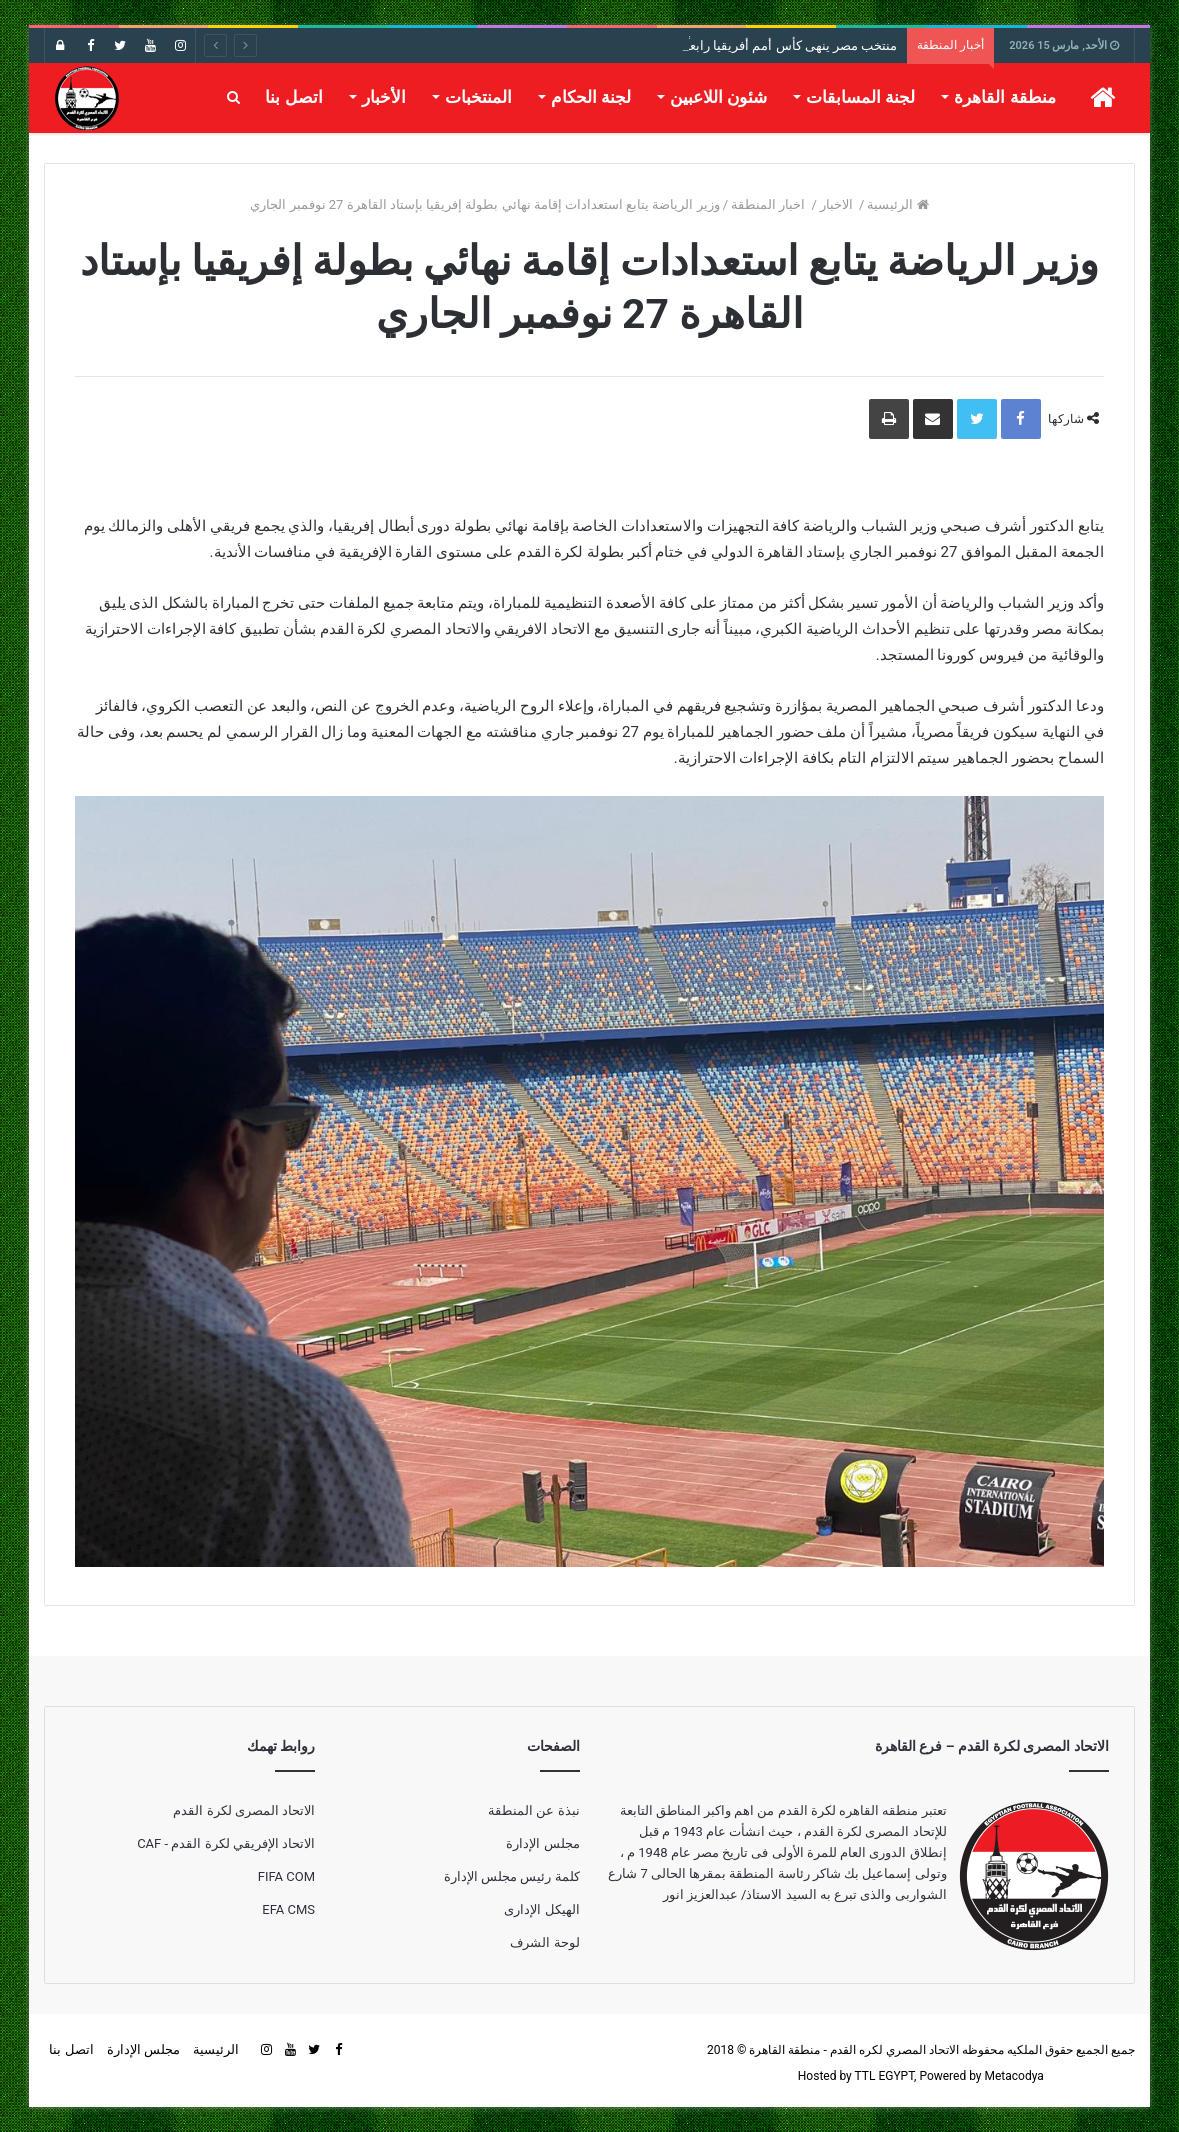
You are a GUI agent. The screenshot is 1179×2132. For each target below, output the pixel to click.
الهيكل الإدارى (541, 1909)
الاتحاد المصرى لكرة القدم (244, 1810)
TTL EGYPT (885, 2076)
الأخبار (384, 97)
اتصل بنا (293, 97)
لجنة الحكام (591, 97)
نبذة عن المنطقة (533, 1810)
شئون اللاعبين (718, 97)
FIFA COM (286, 1876)
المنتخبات (478, 97)
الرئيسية (897, 204)
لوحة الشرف (544, 1942)
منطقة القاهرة (1004, 97)
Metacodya (1014, 2076)
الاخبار (838, 204)
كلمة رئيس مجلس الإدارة (512, 1876)
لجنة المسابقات (860, 97)
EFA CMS (288, 1909)
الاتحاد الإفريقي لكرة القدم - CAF (226, 1843)
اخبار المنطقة (769, 204)
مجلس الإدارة (542, 1843)
